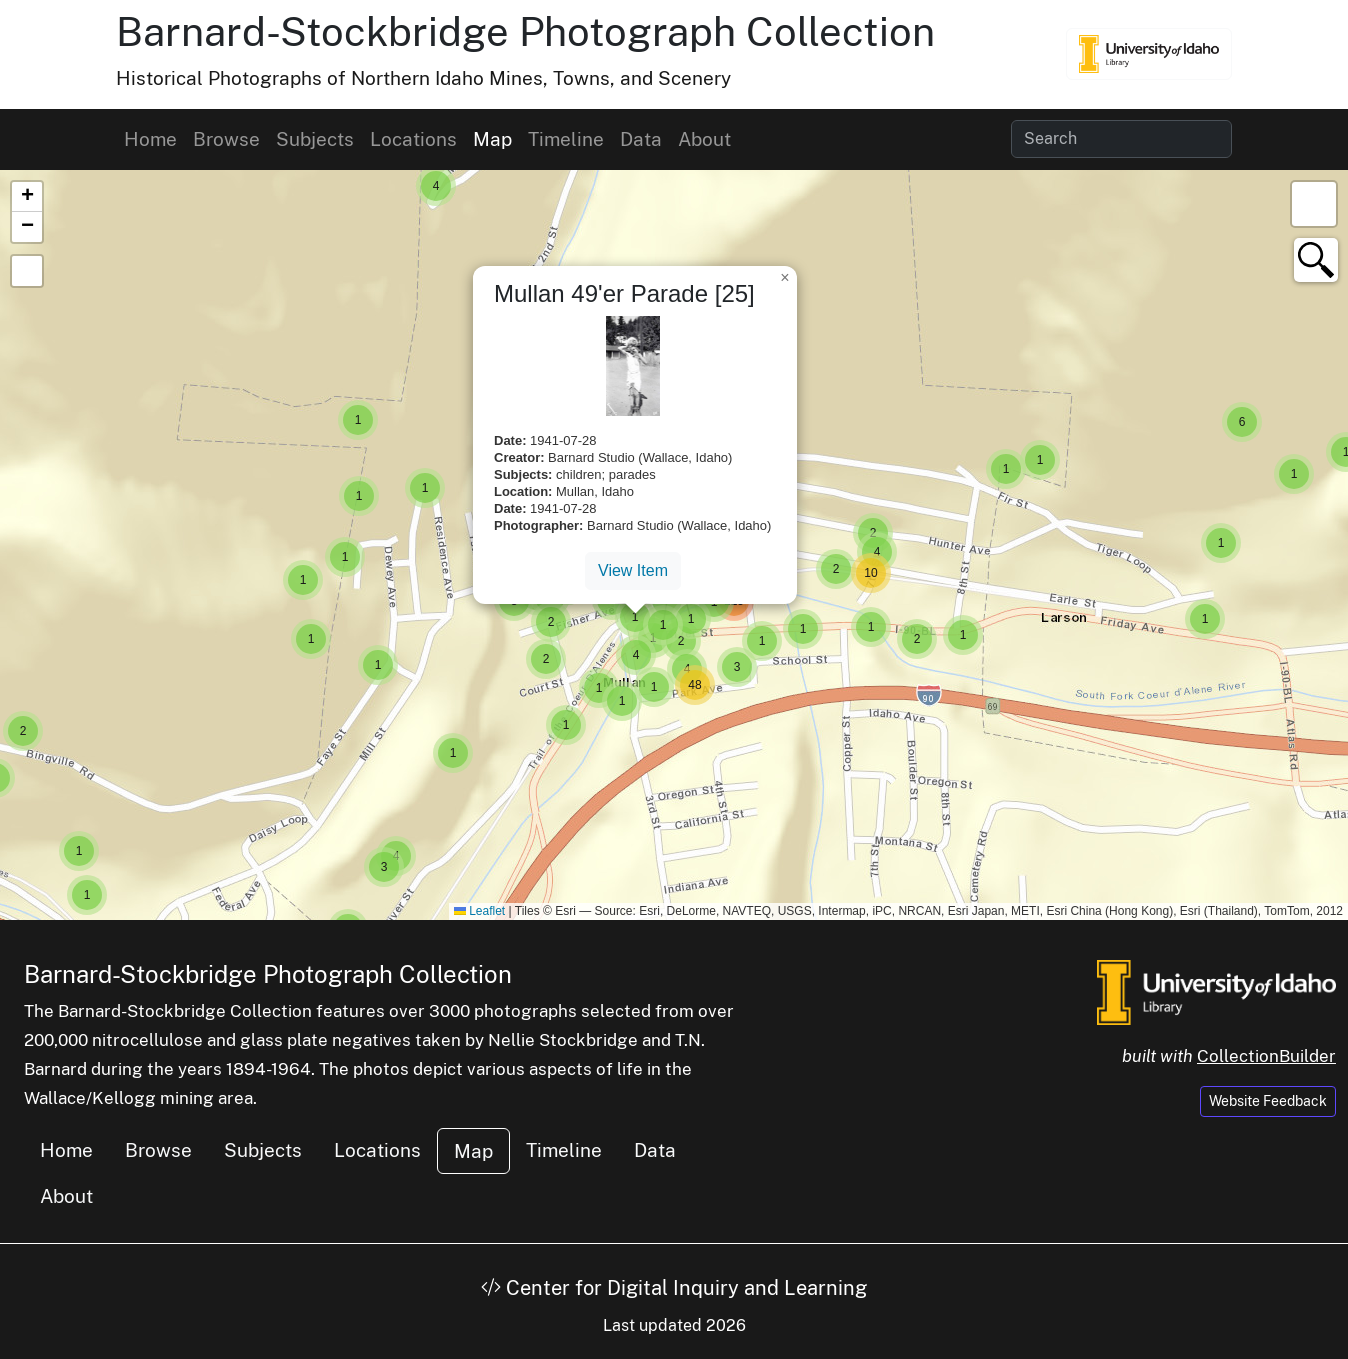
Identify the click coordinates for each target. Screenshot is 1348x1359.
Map (492, 139)
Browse (226, 139)
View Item (633, 570)
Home (150, 139)
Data (641, 139)
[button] (436, 186)
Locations (413, 139)
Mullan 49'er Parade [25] (624, 293)
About (704, 139)
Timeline (566, 139)
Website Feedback (1268, 1101)
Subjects (315, 139)
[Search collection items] (1121, 139)
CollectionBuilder (1266, 1056)
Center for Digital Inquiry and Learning (674, 1288)
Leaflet (479, 911)
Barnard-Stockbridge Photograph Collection (525, 31)
